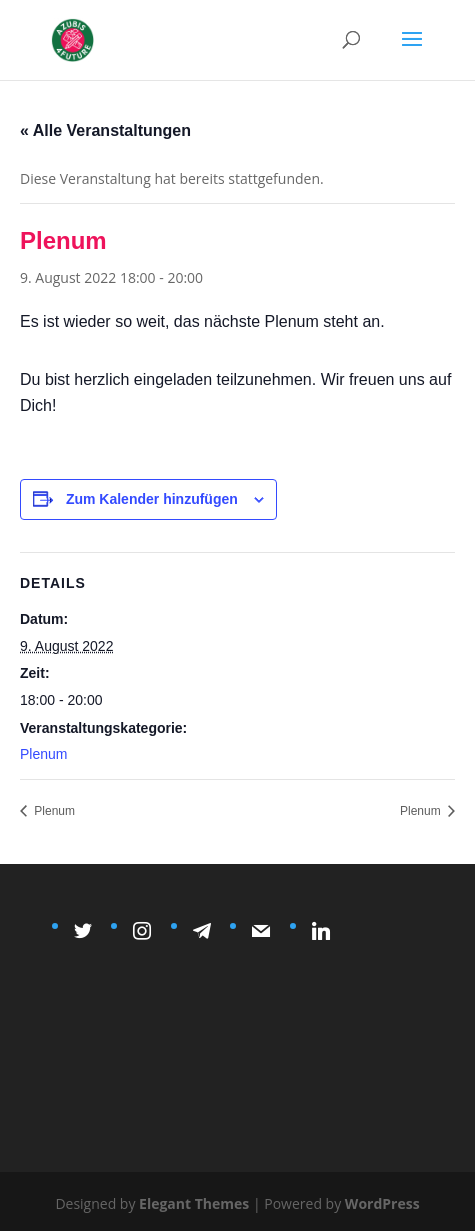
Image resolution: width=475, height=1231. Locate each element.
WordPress (382, 1203)
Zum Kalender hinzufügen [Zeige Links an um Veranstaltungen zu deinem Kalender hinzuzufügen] (152, 499)
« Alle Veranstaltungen (105, 130)
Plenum (43, 754)
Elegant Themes (194, 1203)
